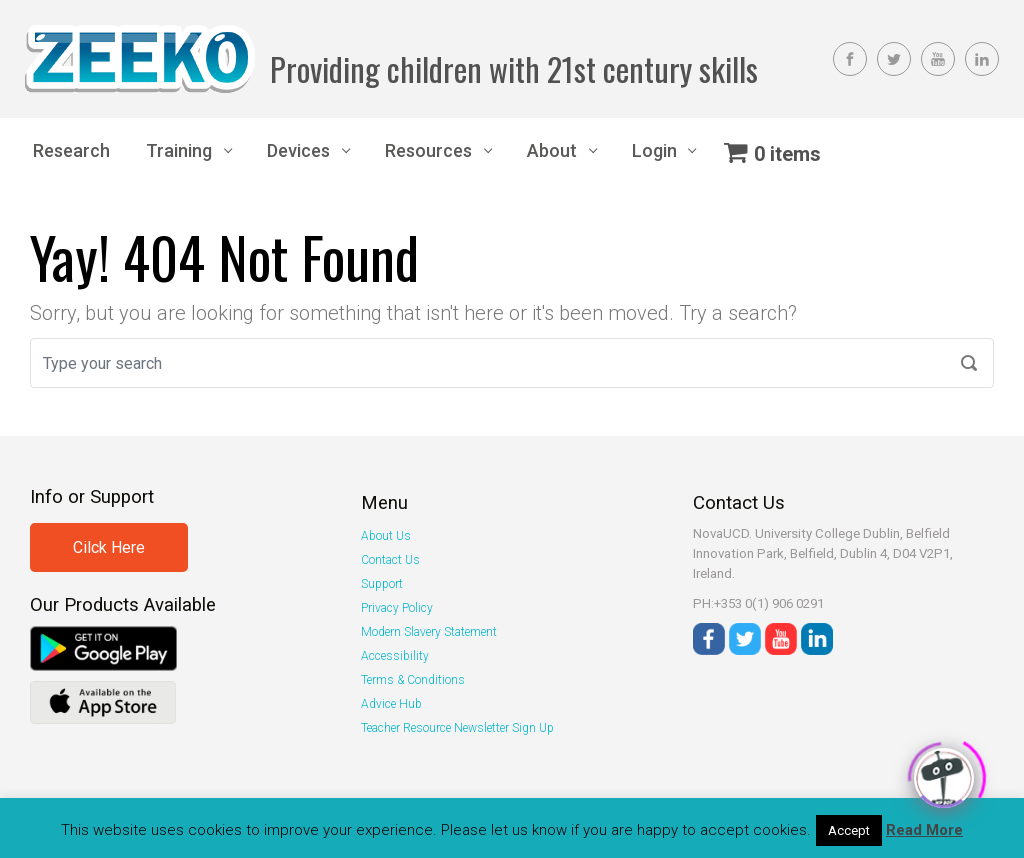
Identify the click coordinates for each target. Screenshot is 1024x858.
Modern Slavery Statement (429, 632)
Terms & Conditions (413, 680)
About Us (386, 536)
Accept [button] (849, 830)
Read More (924, 830)
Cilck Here (109, 547)
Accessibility (395, 656)
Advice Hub (391, 704)
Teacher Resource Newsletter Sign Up (457, 728)
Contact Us (390, 560)
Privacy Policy (397, 608)
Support (382, 584)
